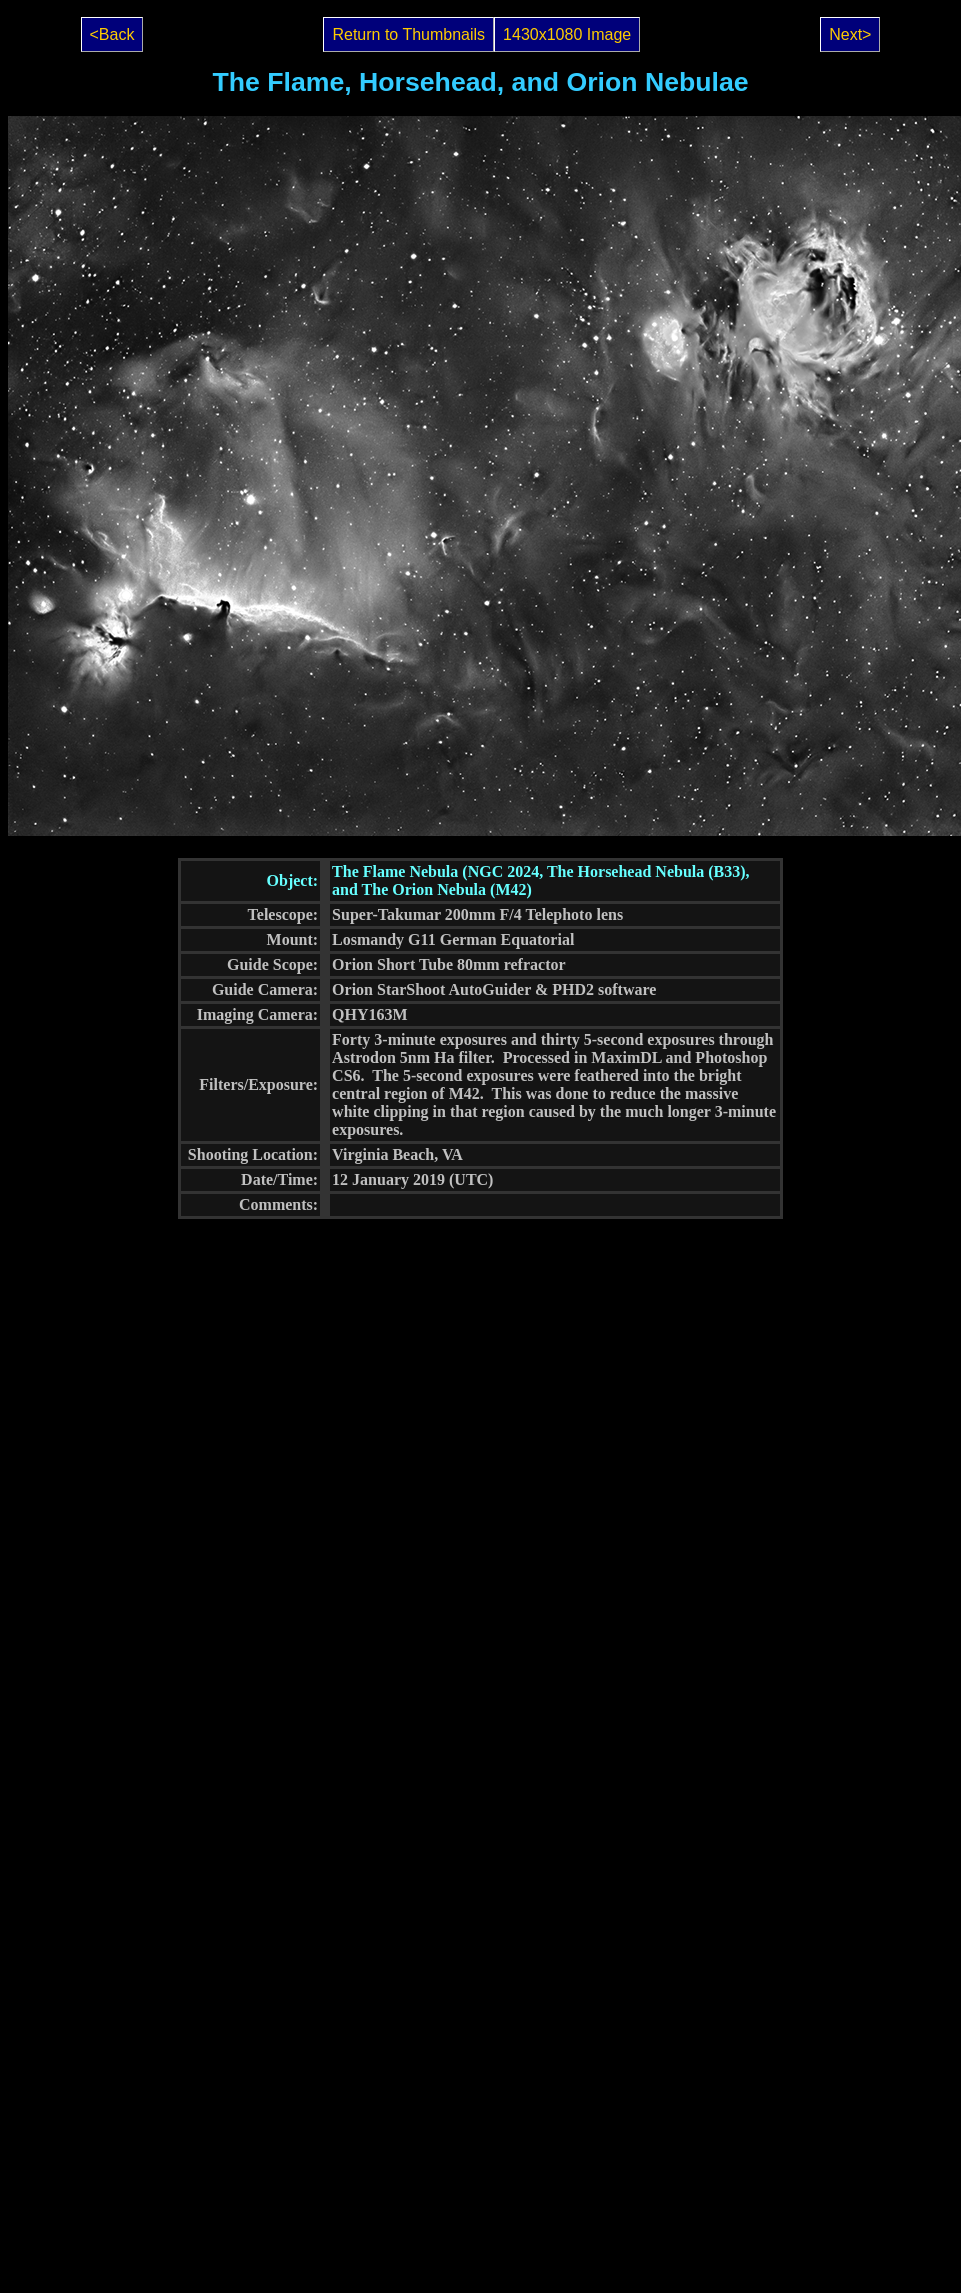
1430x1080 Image (567, 34)
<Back (112, 34)
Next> (850, 34)
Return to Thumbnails (408, 34)
